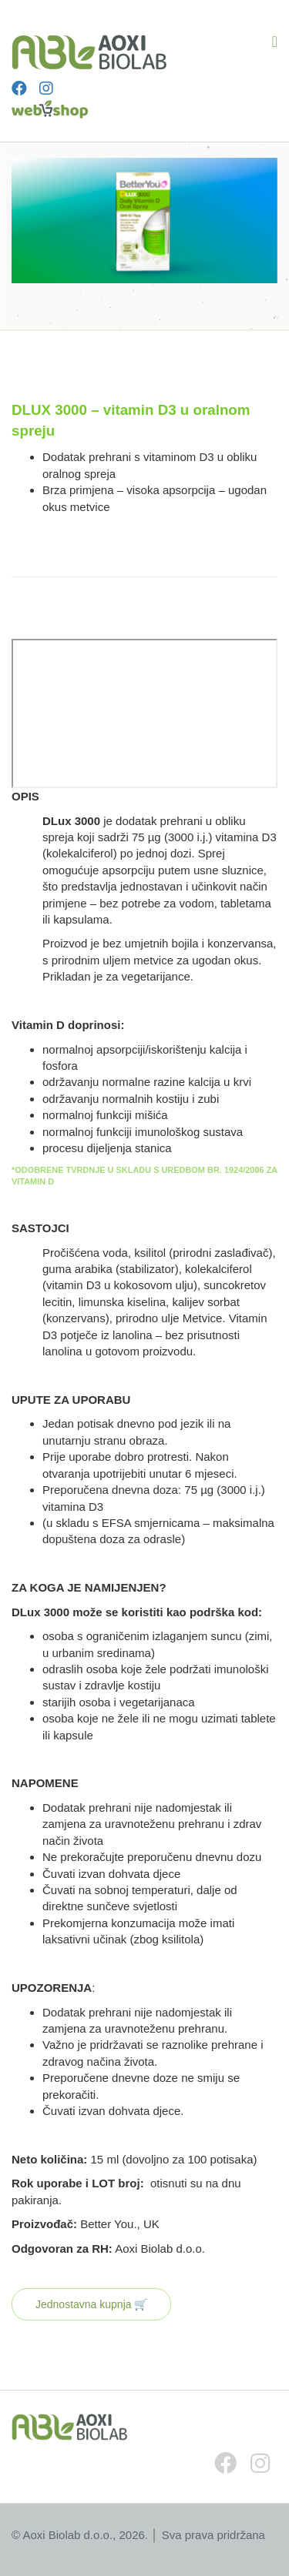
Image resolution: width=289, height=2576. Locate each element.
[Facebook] (19, 88)
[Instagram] (46, 88)
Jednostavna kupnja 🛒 (91, 2304)
